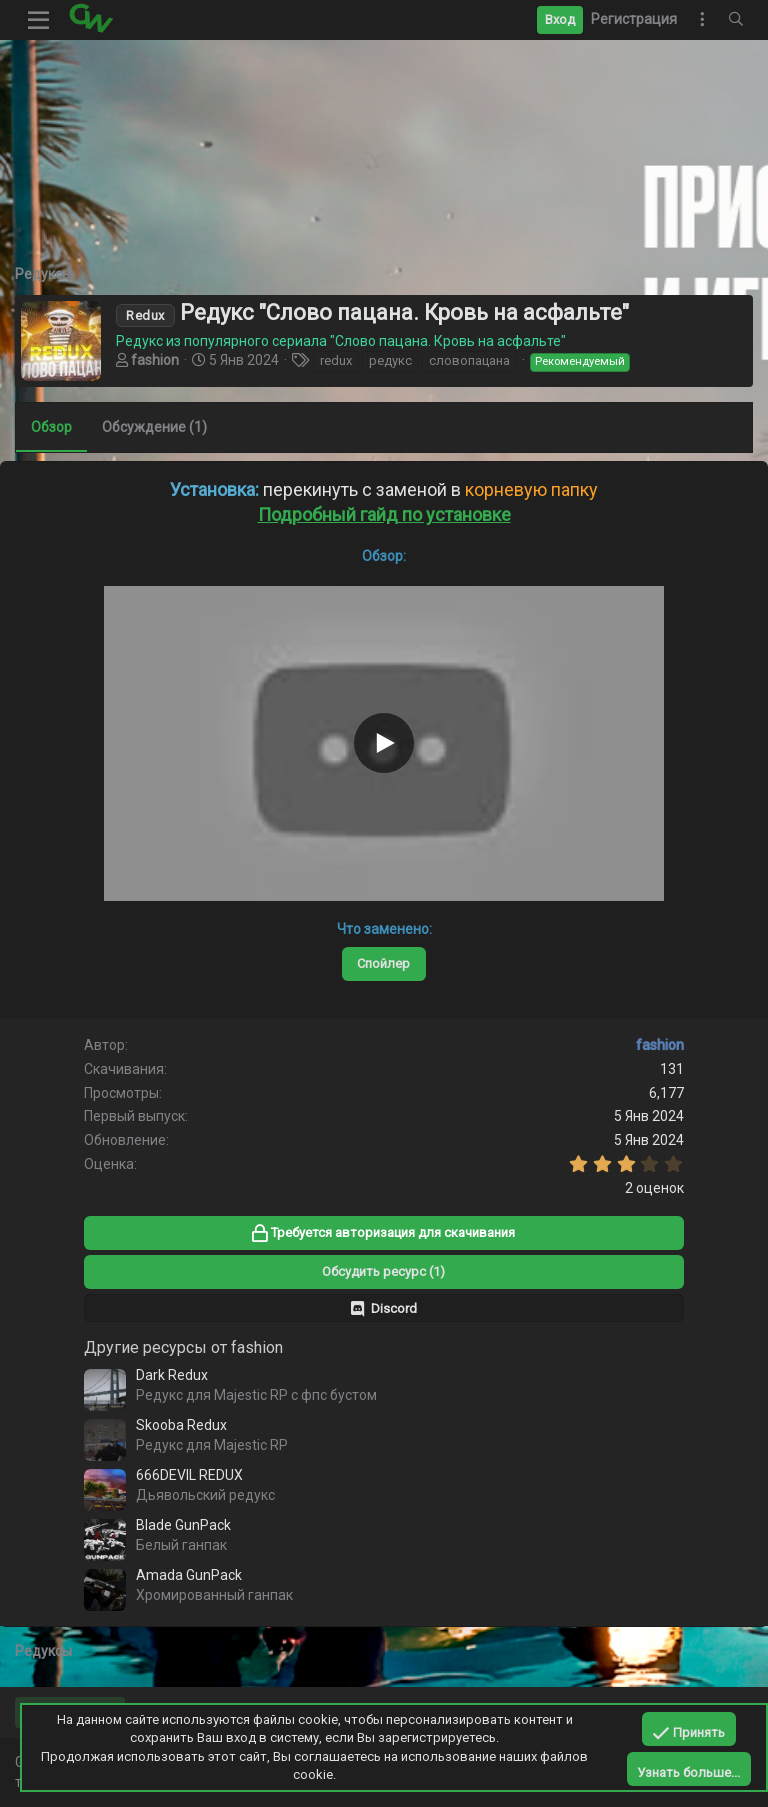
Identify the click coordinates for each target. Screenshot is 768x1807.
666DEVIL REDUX (189, 1475)
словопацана (469, 360)
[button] (39, 20)
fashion (155, 360)
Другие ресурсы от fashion (183, 1347)
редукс (390, 360)
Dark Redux (172, 1375)
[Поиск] (736, 20)
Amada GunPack (189, 1575)
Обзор (51, 427)
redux (336, 360)
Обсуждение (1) (154, 427)
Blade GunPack (183, 1525)
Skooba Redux (181, 1425)
